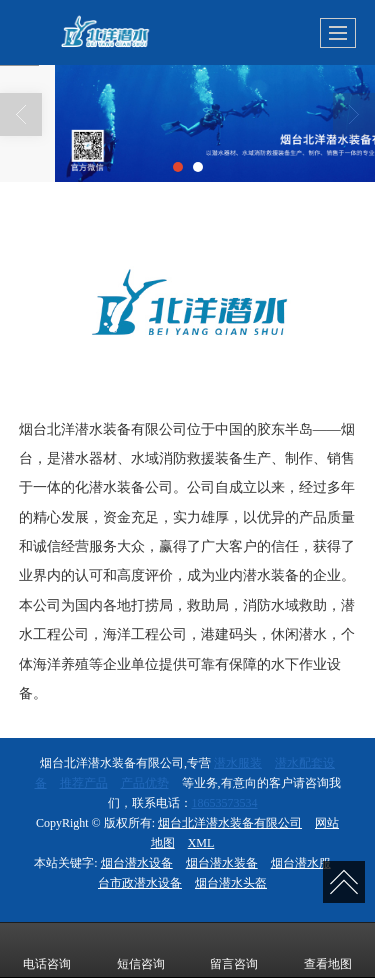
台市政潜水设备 (140, 883)
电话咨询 (47, 950)
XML (201, 843)
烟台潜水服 (301, 863)
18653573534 (225, 803)
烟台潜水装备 (222, 863)
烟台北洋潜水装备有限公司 (230, 823)
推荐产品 (84, 783)
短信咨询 (141, 950)
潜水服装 (238, 763)
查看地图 (328, 950)
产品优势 (145, 783)
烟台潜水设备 (137, 863)
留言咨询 (234, 950)
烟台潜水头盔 (231, 883)
